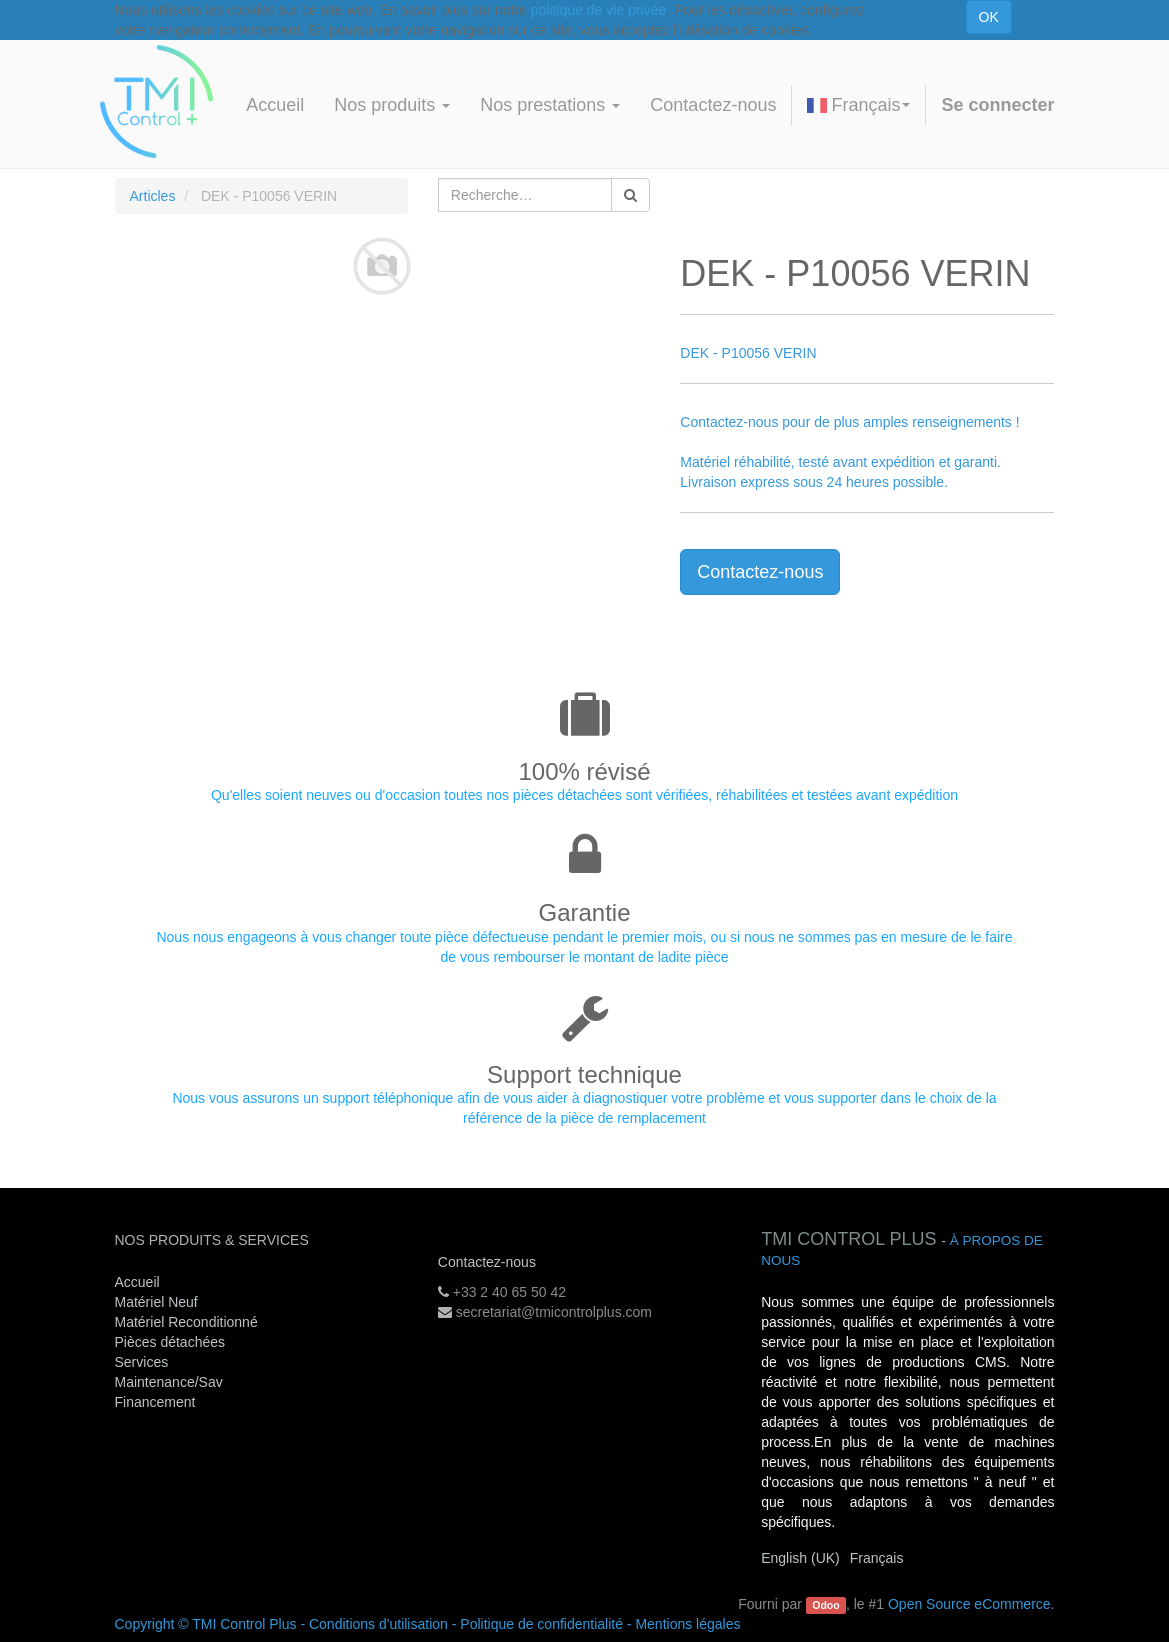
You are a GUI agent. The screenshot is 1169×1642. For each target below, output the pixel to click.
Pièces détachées (170, 1342)
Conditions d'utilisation (378, 1624)
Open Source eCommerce (969, 1604)
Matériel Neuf (156, 1302)
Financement (155, 1402)
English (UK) (800, 1558)
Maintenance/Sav (169, 1382)
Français (858, 105)
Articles (153, 196)
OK (989, 17)
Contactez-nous (760, 572)
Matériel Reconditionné (186, 1322)
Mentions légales (687, 1624)
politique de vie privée (598, 10)
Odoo (825, 1605)
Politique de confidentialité (541, 1624)
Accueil (137, 1282)
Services (144, 1362)
